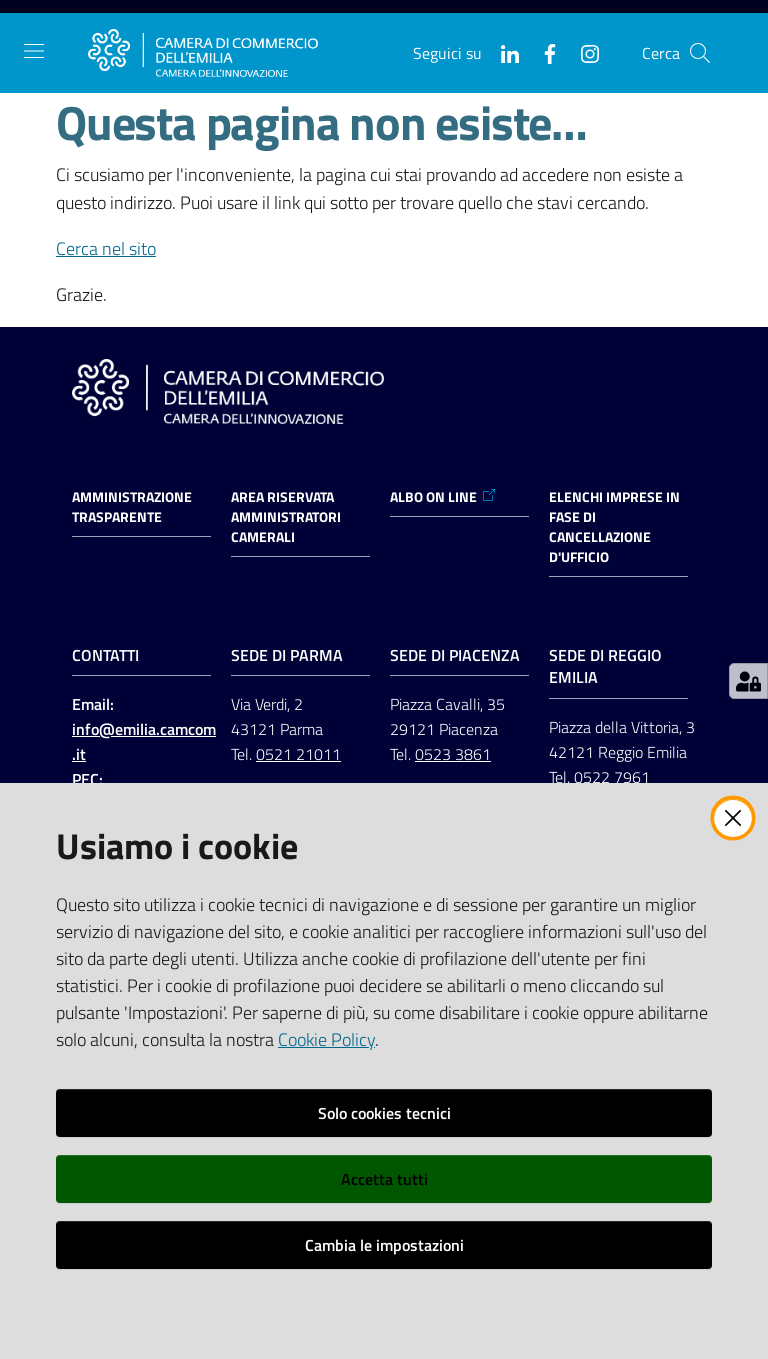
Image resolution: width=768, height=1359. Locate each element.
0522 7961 (612, 777)
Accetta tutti (384, 1179)
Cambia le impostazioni (384, 1245)
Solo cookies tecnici (384, 1113)
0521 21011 (298, 754)
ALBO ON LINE (443, 497)
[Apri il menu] (34, 51)
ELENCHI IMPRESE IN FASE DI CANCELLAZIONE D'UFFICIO (614, 527)
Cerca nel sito (106, 248)
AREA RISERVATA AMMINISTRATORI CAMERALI (286, 517)
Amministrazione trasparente (132, 507)
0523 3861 (453, 754)
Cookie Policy (326, 1039)
